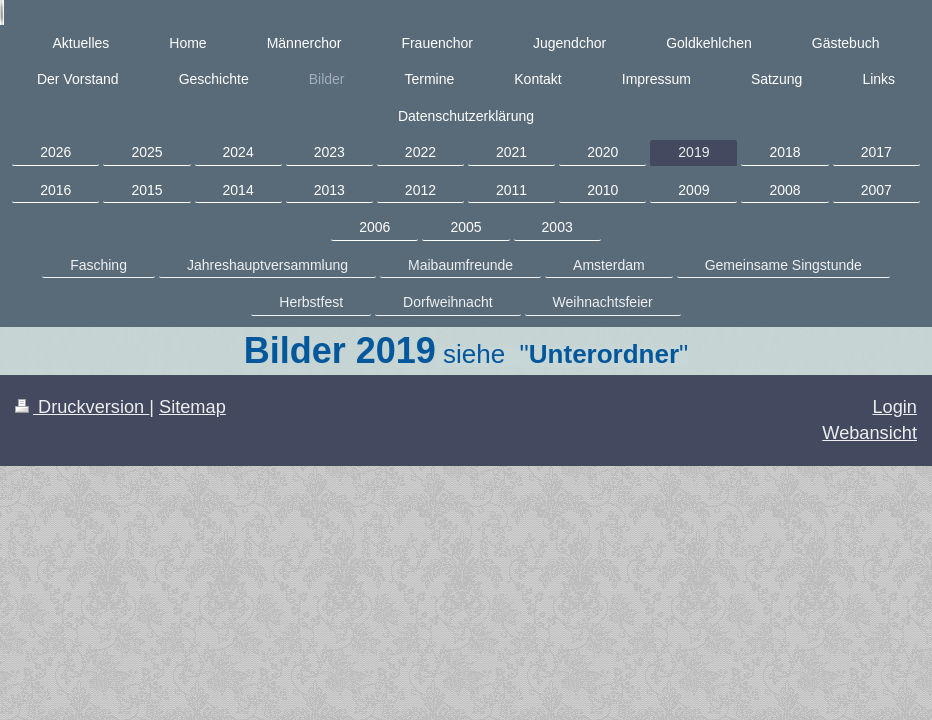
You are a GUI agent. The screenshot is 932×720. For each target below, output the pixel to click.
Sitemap (192, 407)
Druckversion (82, 407)
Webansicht (869, 433)
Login (894, 407)
